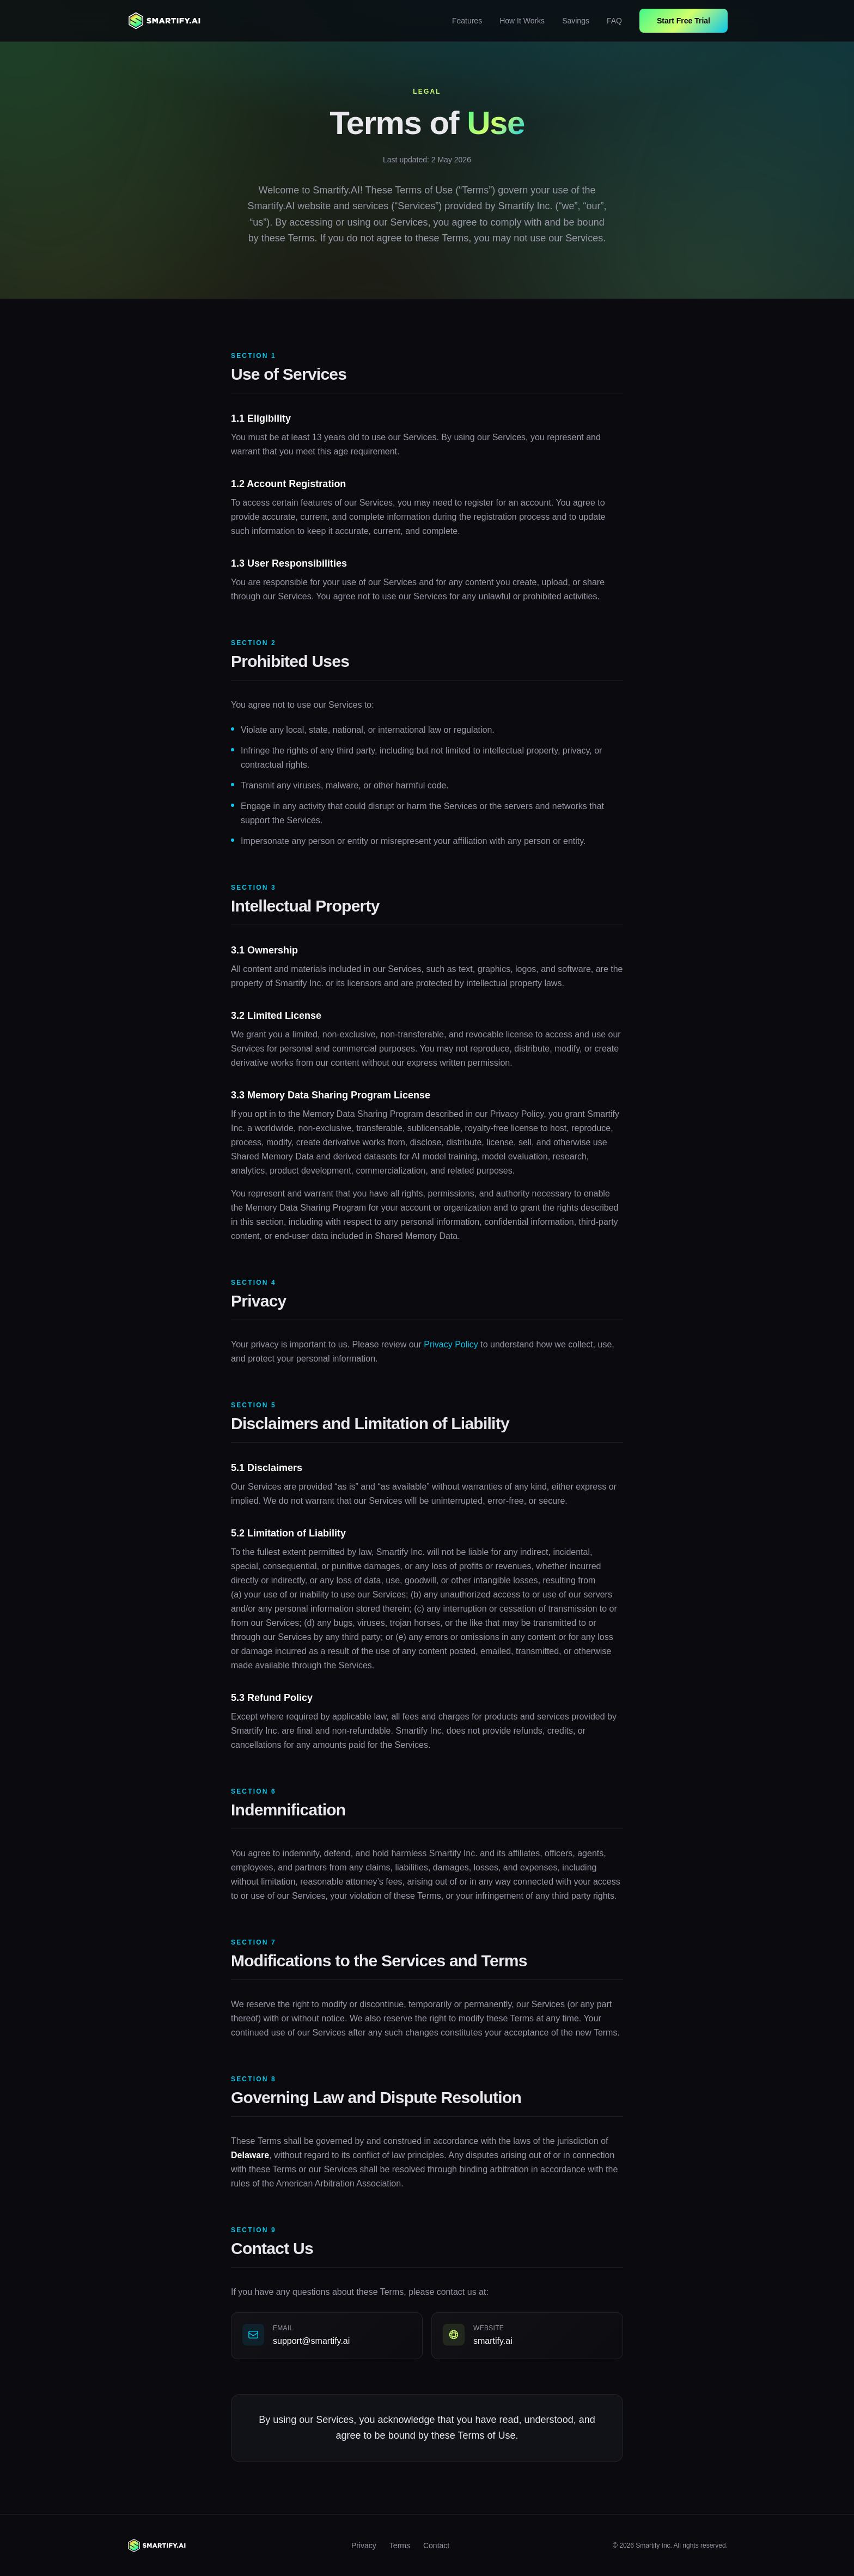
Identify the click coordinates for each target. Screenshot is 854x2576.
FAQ (614, 20)
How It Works (522, 20)
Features (467, 20)
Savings (575, 20)
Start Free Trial (683, 20)
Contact (436, 2545)
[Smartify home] (164, 21)
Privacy (363, 2545)
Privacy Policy (451, 1345)
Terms (399, 2545)
